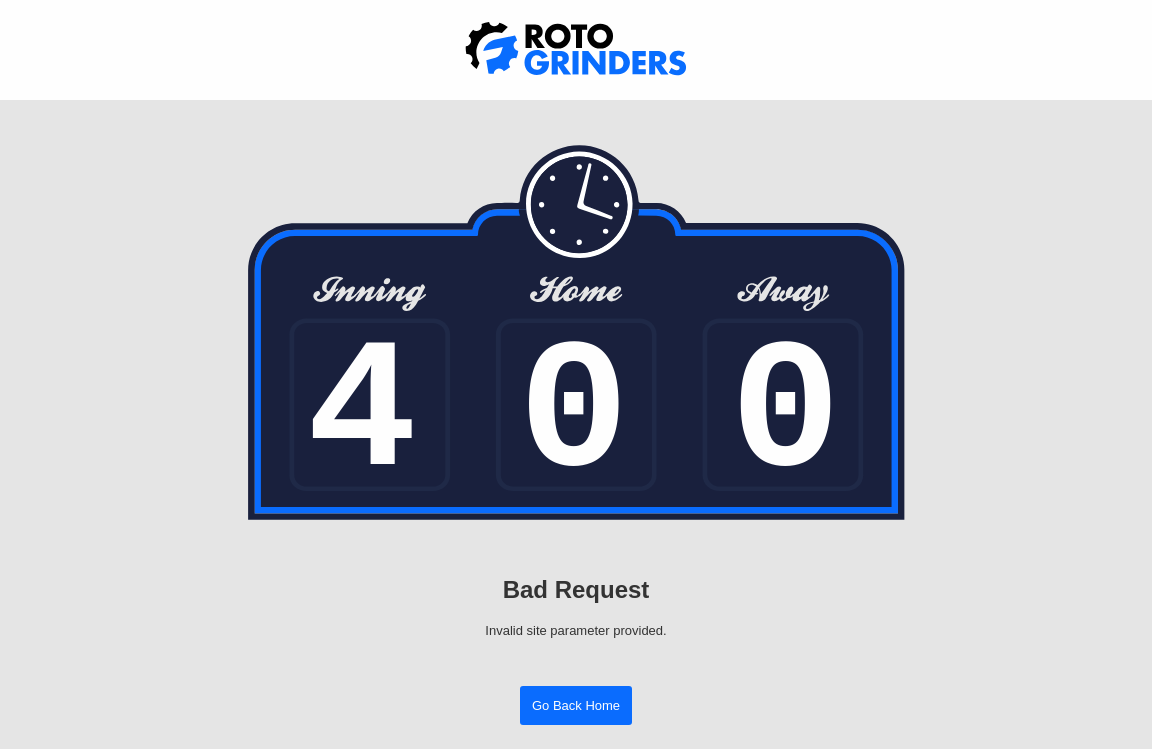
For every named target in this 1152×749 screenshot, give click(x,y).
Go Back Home (576, 705)
